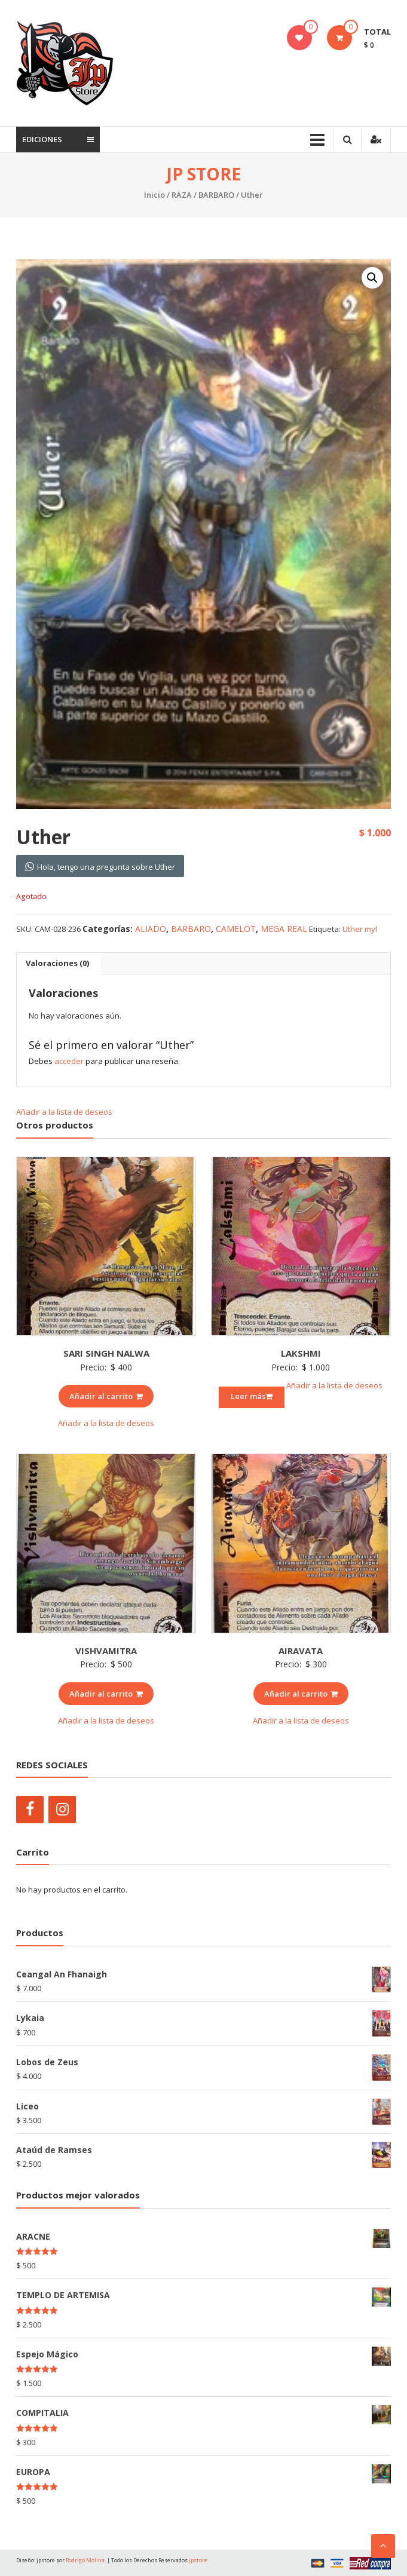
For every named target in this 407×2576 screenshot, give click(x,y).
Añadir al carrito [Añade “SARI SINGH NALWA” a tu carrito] (106, 1396)
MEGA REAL (284, 928)
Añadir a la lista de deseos (65, 1111)
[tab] (57, 963)
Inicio (154, 194)
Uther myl (359, 929)
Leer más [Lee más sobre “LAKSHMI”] (252, 1396)
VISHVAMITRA (106, 1651)
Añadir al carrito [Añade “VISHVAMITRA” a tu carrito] (106, 1693)
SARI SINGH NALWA (106, 1353)
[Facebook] (30, 1809)
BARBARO (216, 194)
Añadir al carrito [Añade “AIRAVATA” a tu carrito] (301, 1693)
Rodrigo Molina (85, 2560)
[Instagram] (62, 1809)
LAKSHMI (301, 1353)
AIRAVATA (301, 1651)
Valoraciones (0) (57, 963)
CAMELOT (236, 928)
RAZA (182, 194)
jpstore (198, 2560)
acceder (69, 1061)
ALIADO (150, 928)
